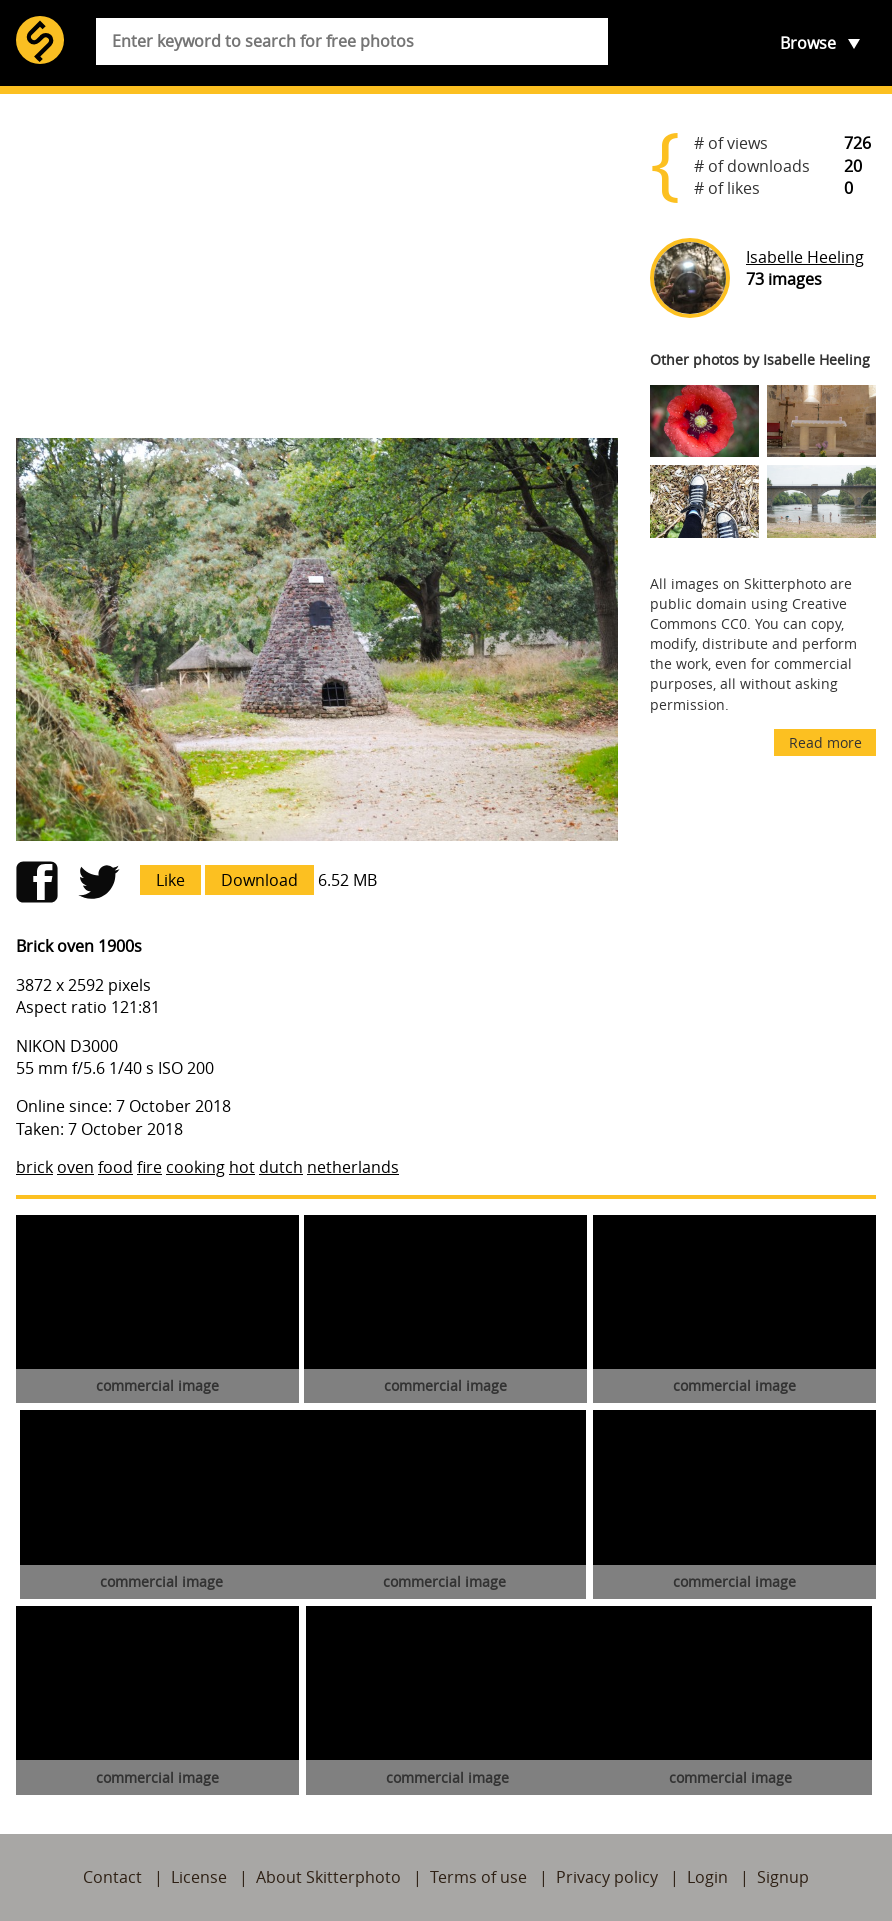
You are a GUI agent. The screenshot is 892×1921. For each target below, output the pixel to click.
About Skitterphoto (328, 1877)
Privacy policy (607, 1877)
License (199, 1877)
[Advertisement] (317, 266)
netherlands (353, 1167)
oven (75, 1167)
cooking (195, 1167)
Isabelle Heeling (805, 257)
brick (34, 1167)
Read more (825, 742)
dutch (281, 1167)
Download (259, 880)
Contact (112, 1877)
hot (242, 1167)
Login (707, 1877)
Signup (783, 1877)
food (115, 1167)
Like (170, 880)
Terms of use (478, 1877)
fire (149, 1167)
